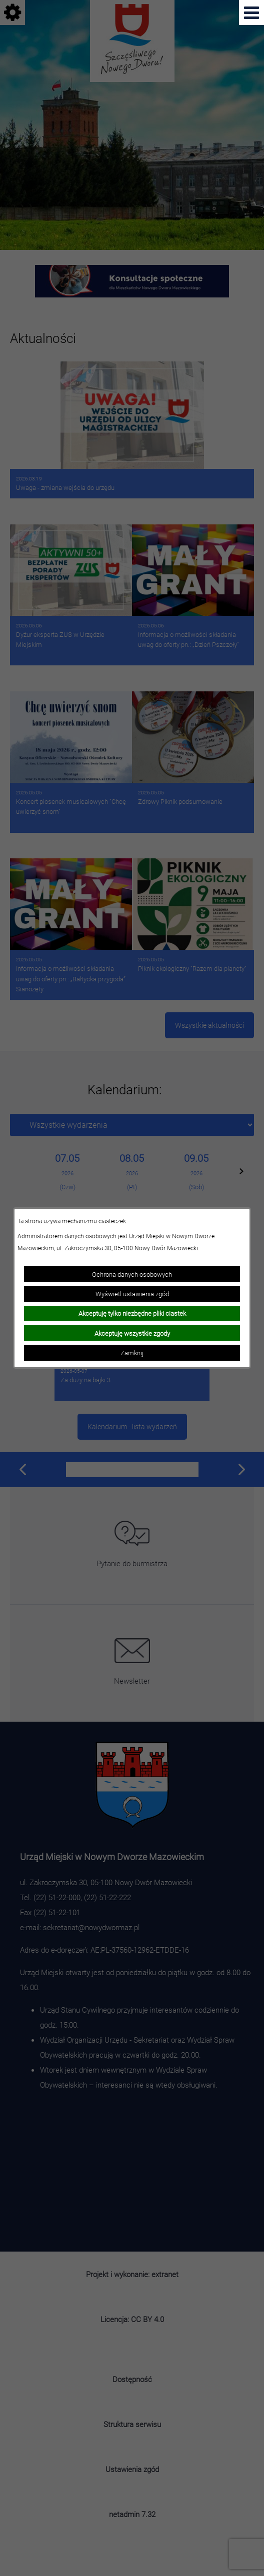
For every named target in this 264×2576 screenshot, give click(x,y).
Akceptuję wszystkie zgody (132, 1333)
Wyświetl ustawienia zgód (132, 1293)
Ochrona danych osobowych (132, 1274)
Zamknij (132, 1352)
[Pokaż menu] (251, 12)
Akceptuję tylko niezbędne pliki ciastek (132, 1313)
